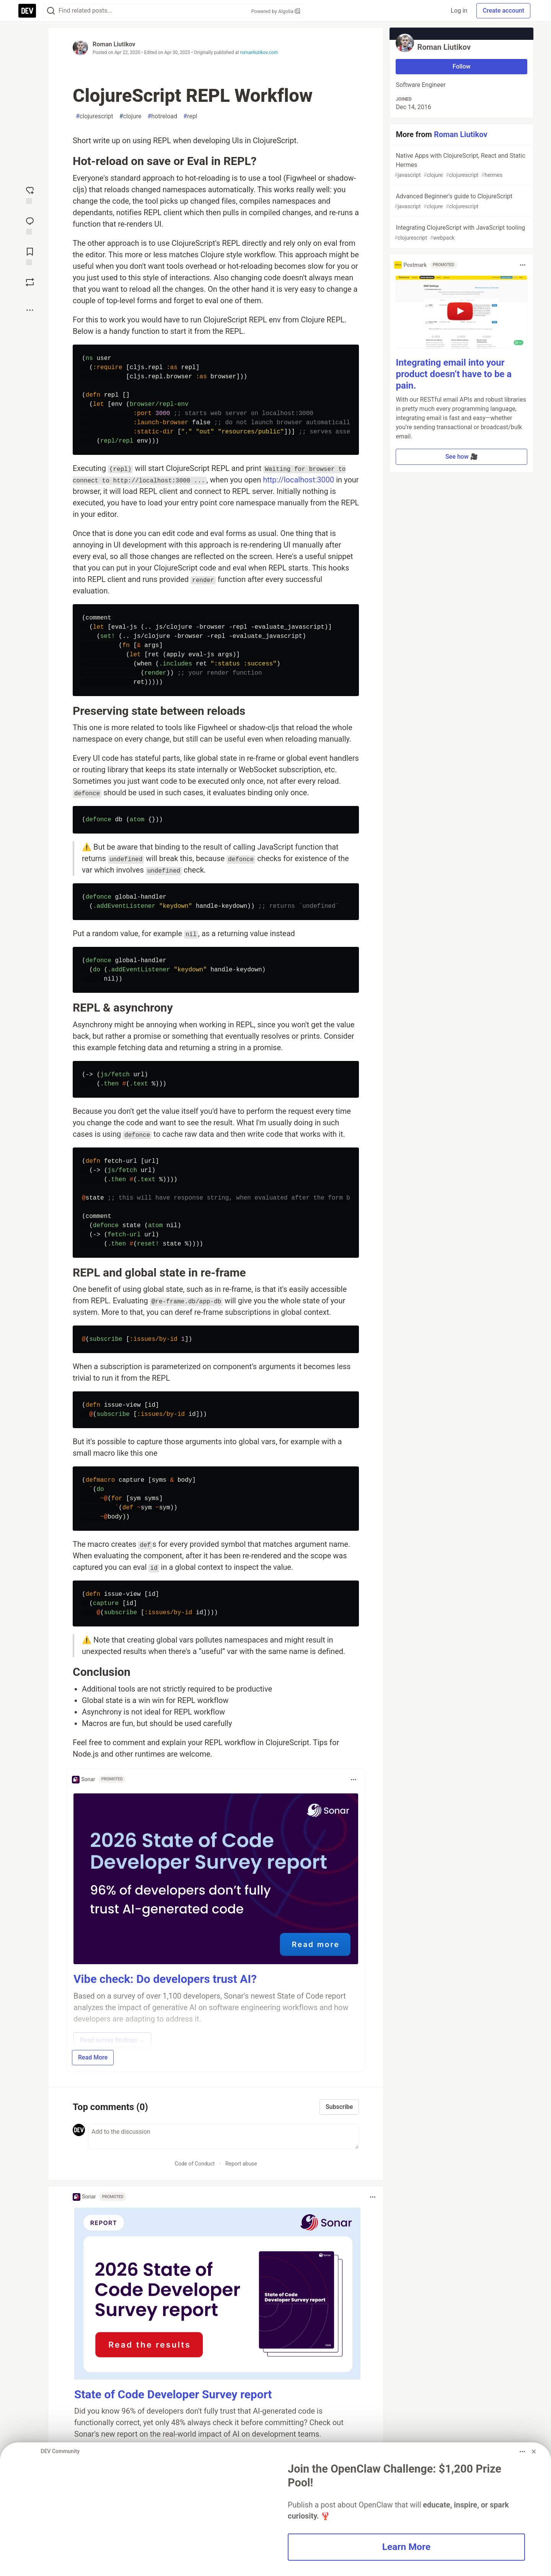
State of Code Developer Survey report (173, 2394)
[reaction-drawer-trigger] (30, 194)
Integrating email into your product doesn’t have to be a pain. (454, 374)
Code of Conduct (195, 2164)
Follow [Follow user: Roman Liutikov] (462, 66)
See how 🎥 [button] (461, 456)
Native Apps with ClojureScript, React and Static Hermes (460, 165)
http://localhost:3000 (298, 479)
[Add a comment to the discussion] (223, 2136)
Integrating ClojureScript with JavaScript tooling (460, 233)
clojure (130, 116)
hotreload (162, 116)
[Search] (51, 11)
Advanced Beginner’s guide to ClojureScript (460, 202)
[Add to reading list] (30, 256)
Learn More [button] (406, 2546)
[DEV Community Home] (27, 10)
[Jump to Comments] (30, 225)
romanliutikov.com (259, 52)
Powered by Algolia (275, 11)
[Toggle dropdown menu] (353, 1779)
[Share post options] (29, 310)
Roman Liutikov (114, 44)
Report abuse (241, 2164)
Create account (503, 10)
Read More (93, 2057)
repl (190, 116)
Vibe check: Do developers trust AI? (165, 1979)
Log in (459, 10)
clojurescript (94, 116)
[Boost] (30, 282)
